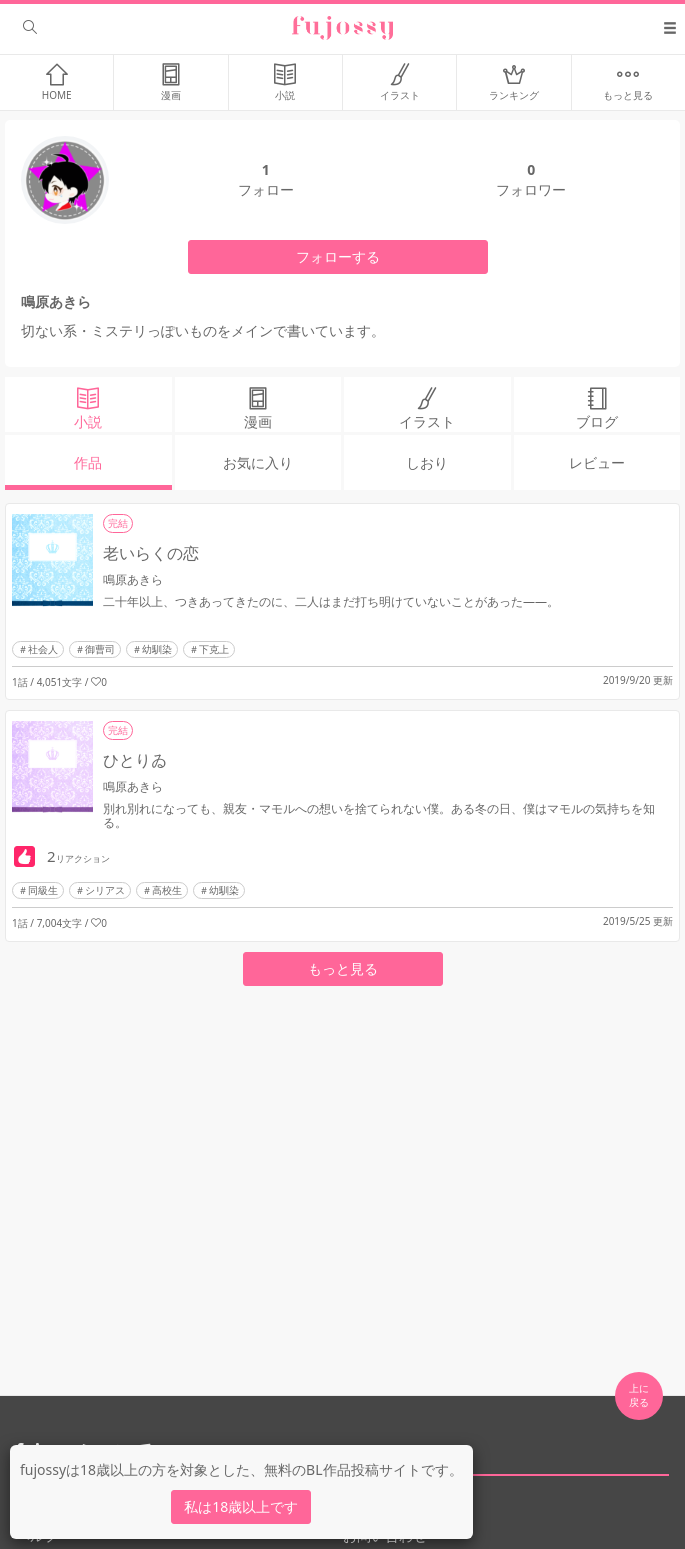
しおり (427, 462)
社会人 (43, 649)
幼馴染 (157, 649)
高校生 (167, 890)
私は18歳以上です (241, 1506)
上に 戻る (639, 1395)
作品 (88, 462)
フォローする (338, 256)
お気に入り (258, 462)
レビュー (597, 462)
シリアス (105, 890)
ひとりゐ (135, 760)
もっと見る (343, 968)
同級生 (43, 890)
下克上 (214, 649)
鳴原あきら (133, 579)
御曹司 (100, 649)
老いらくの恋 (151, 553)
